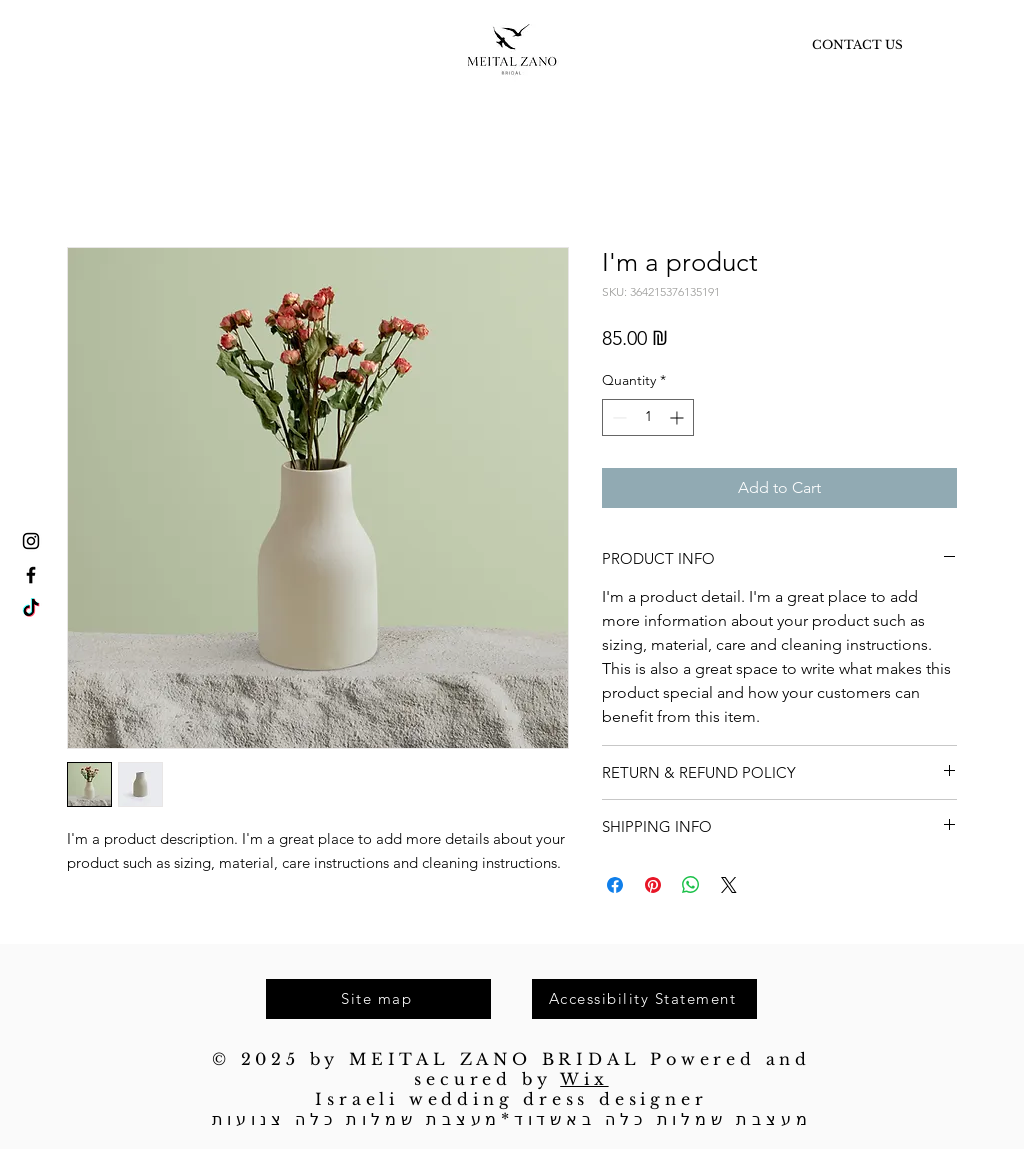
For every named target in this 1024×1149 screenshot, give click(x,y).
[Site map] (378, 999)
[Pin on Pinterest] (653, 885)
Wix (584, 1079)
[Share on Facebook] (615, 885)
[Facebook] (31, 575)
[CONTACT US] (857, 45)
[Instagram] (31, 541)
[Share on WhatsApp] (691, 885)
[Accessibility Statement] (644, 999)
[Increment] (678, 417)
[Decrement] (617, 417)
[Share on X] (729, 885)
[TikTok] (31, 609)
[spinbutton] (648, 417)
